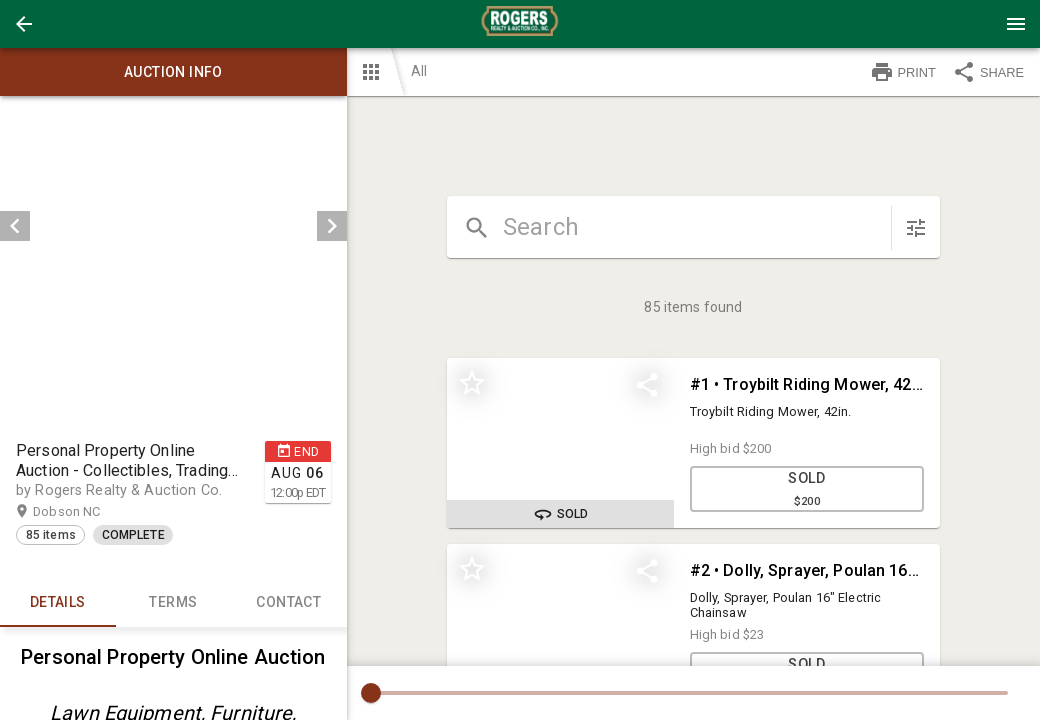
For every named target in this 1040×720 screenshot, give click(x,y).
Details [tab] (58, 603)
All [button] (419, 71)
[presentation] (520, 24)
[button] (24, 24)
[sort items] (916, 228)
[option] (173, 226)
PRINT (903, 72)
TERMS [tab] (174, 603)
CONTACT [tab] (289, 603)
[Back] (24, 24)
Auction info (173, 72)
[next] (332, 226)
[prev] (15, 226)
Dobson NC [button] (86, 512)
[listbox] (173, 226)
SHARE (988, 72)
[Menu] (1016, 24)
